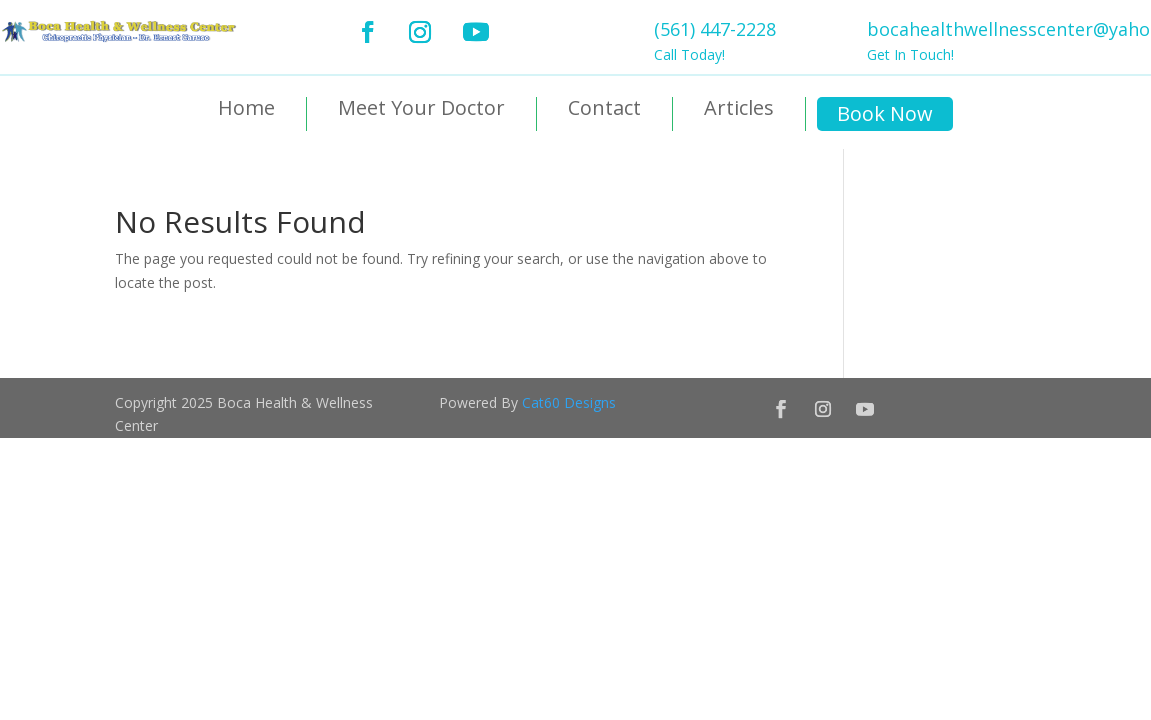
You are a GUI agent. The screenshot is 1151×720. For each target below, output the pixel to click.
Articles (739, 109)
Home (246, 109)
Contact (604, 109)
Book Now (885, 113)
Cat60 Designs (569, 402)
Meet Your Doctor (421, 109)
